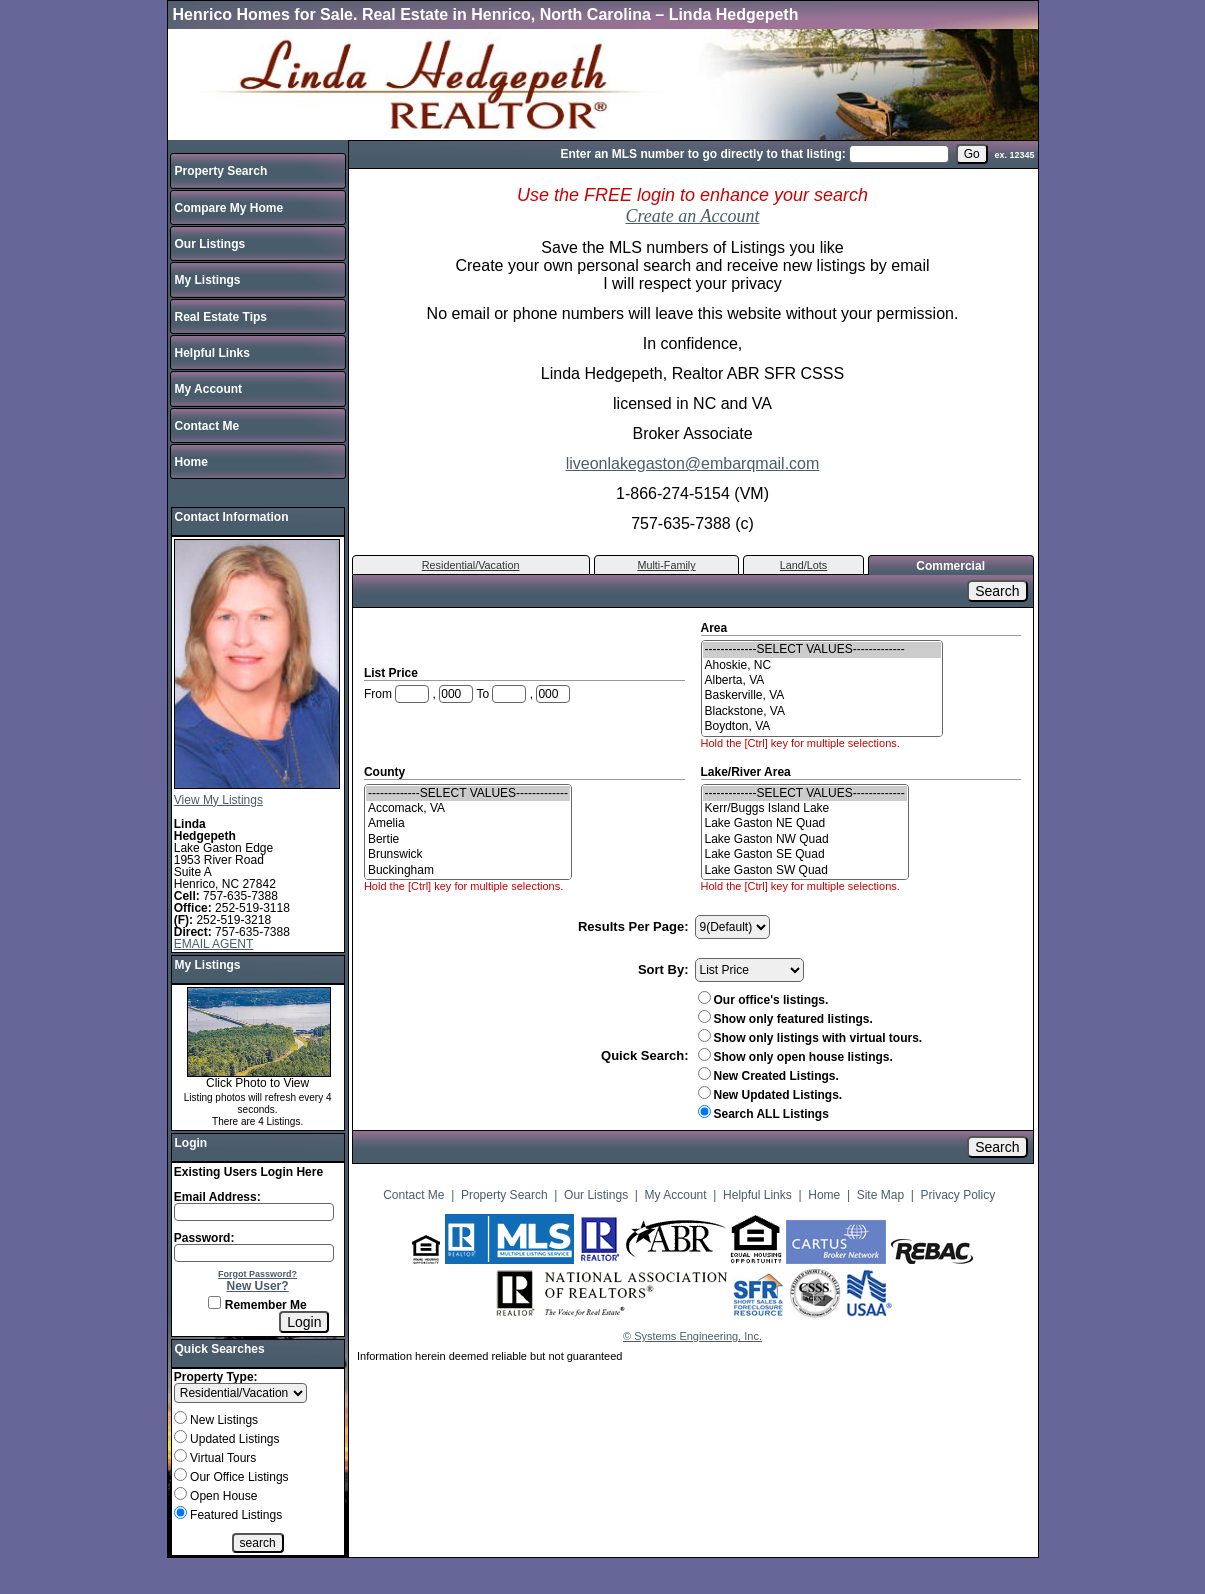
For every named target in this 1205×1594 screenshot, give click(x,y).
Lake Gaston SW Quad (805, 870)
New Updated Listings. (770, 1095)
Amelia (468, 823)
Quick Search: (644, 1055)
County (386, 772)
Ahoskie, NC (822, 665)
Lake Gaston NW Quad (805, 839)
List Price (392, 673)
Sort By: (663, 969)
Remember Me (257, 1305)
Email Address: (217, 1197)
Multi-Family (666, 565)
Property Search (221, 171)
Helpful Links (212, 353)
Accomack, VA (468, 808)
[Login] (304, 1322)
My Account (209, 389)
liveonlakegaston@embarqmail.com (693, 463)
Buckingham (468, 870)
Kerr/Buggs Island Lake (805, 808)
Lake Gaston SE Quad (805, 854)
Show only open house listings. (795, 1057)
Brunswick (468, 854)
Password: (204, 1238)
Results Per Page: (633, 926)
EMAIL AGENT (214, 944)
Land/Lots (803, 565)
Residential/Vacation (471, 565)
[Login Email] (254, 1212)
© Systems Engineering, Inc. (692, 1336)
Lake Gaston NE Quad (805, 823)
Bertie (468, 839)
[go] (972, 154)
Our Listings (210, 244)
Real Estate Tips (221, 317)
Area (716, 628)
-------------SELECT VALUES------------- (822, 649)
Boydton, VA (822, 726)
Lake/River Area (748, 772)
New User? (258, 1286)
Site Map (880, 1195)
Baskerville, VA (822, 695)
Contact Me (207, 426)
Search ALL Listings (763, 1114)
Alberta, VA (822, 680)
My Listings (208, 280)
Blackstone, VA (822, 711)
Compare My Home (229, 208)
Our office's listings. (763, 1000)
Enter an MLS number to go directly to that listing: (702, 154)
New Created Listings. (768, 1076)
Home (191, 462)
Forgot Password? (257, 1274)
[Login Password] (254, 1253)
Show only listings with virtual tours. (810, 1038)
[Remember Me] (214, 1302)
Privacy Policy (958, 1195)
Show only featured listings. (785, 1019)
